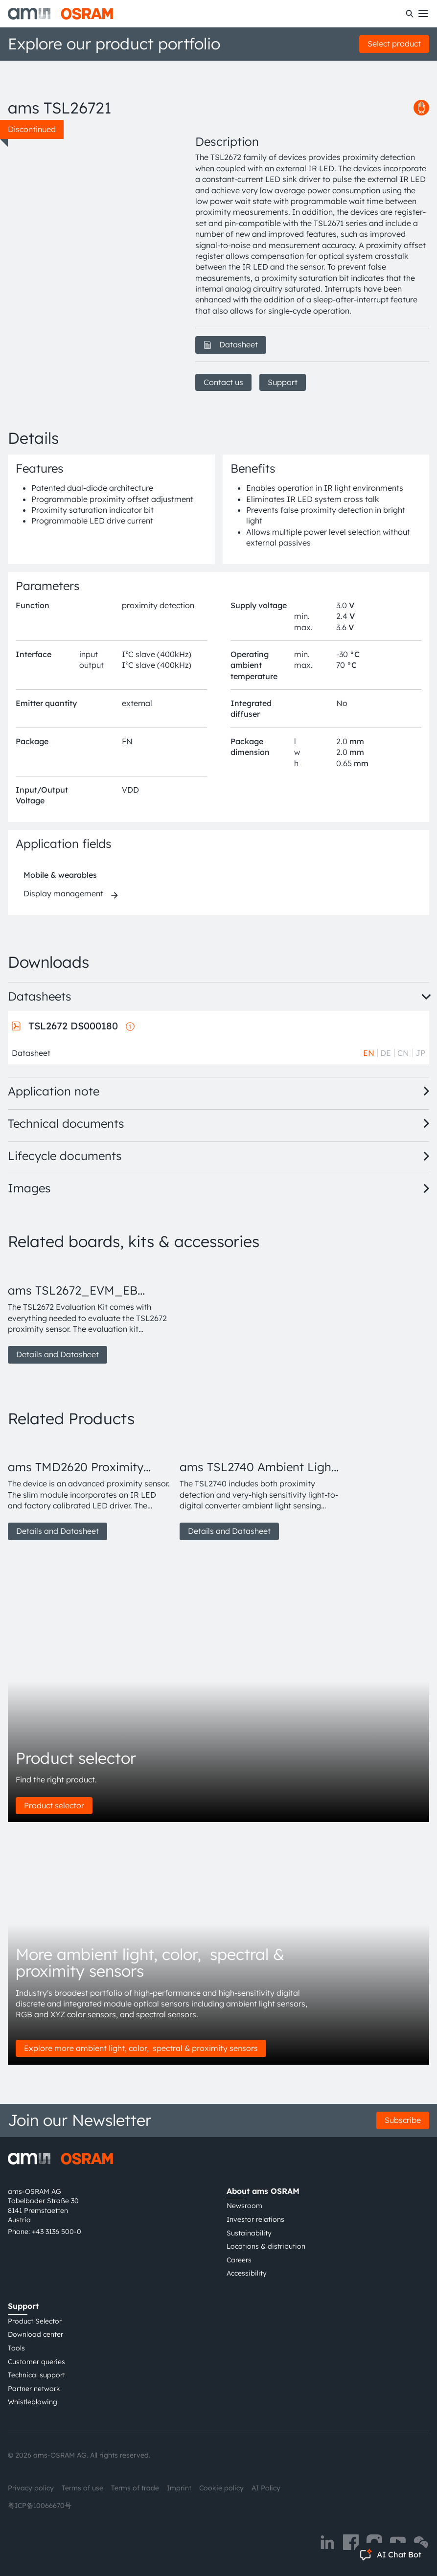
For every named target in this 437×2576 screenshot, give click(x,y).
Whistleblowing (32, 2401)
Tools (16, 2348)
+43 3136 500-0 (56, 2231)
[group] (90, 1313)
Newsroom (244, 2205)
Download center (35, 2334)
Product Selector (35, 2321)
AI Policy (266, 2488)
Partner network (34, 2388)
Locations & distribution (266, 2246)
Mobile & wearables (60, 875)
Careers (239, 2260)
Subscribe (403, 2120)
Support (283, 382)
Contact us (223, 382)
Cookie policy (221, 2488)
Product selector (54, 1805)
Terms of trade (135, 2488)
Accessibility (247, 2273)
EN (368, 1053)
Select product (394, 43)
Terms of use (82, 2488)
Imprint (179, 2488)
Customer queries (36, 2361)
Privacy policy (31, 2488)
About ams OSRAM (263, 2191)
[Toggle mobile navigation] (423, 13)
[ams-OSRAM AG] (60, 14)
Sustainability (249, 2233)
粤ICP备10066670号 (39, 2505)
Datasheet (231, 344)
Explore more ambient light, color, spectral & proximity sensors (141, 2048)
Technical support (36, 2375)
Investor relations (255, 2219)
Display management (63, 893)
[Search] (409, 13)
